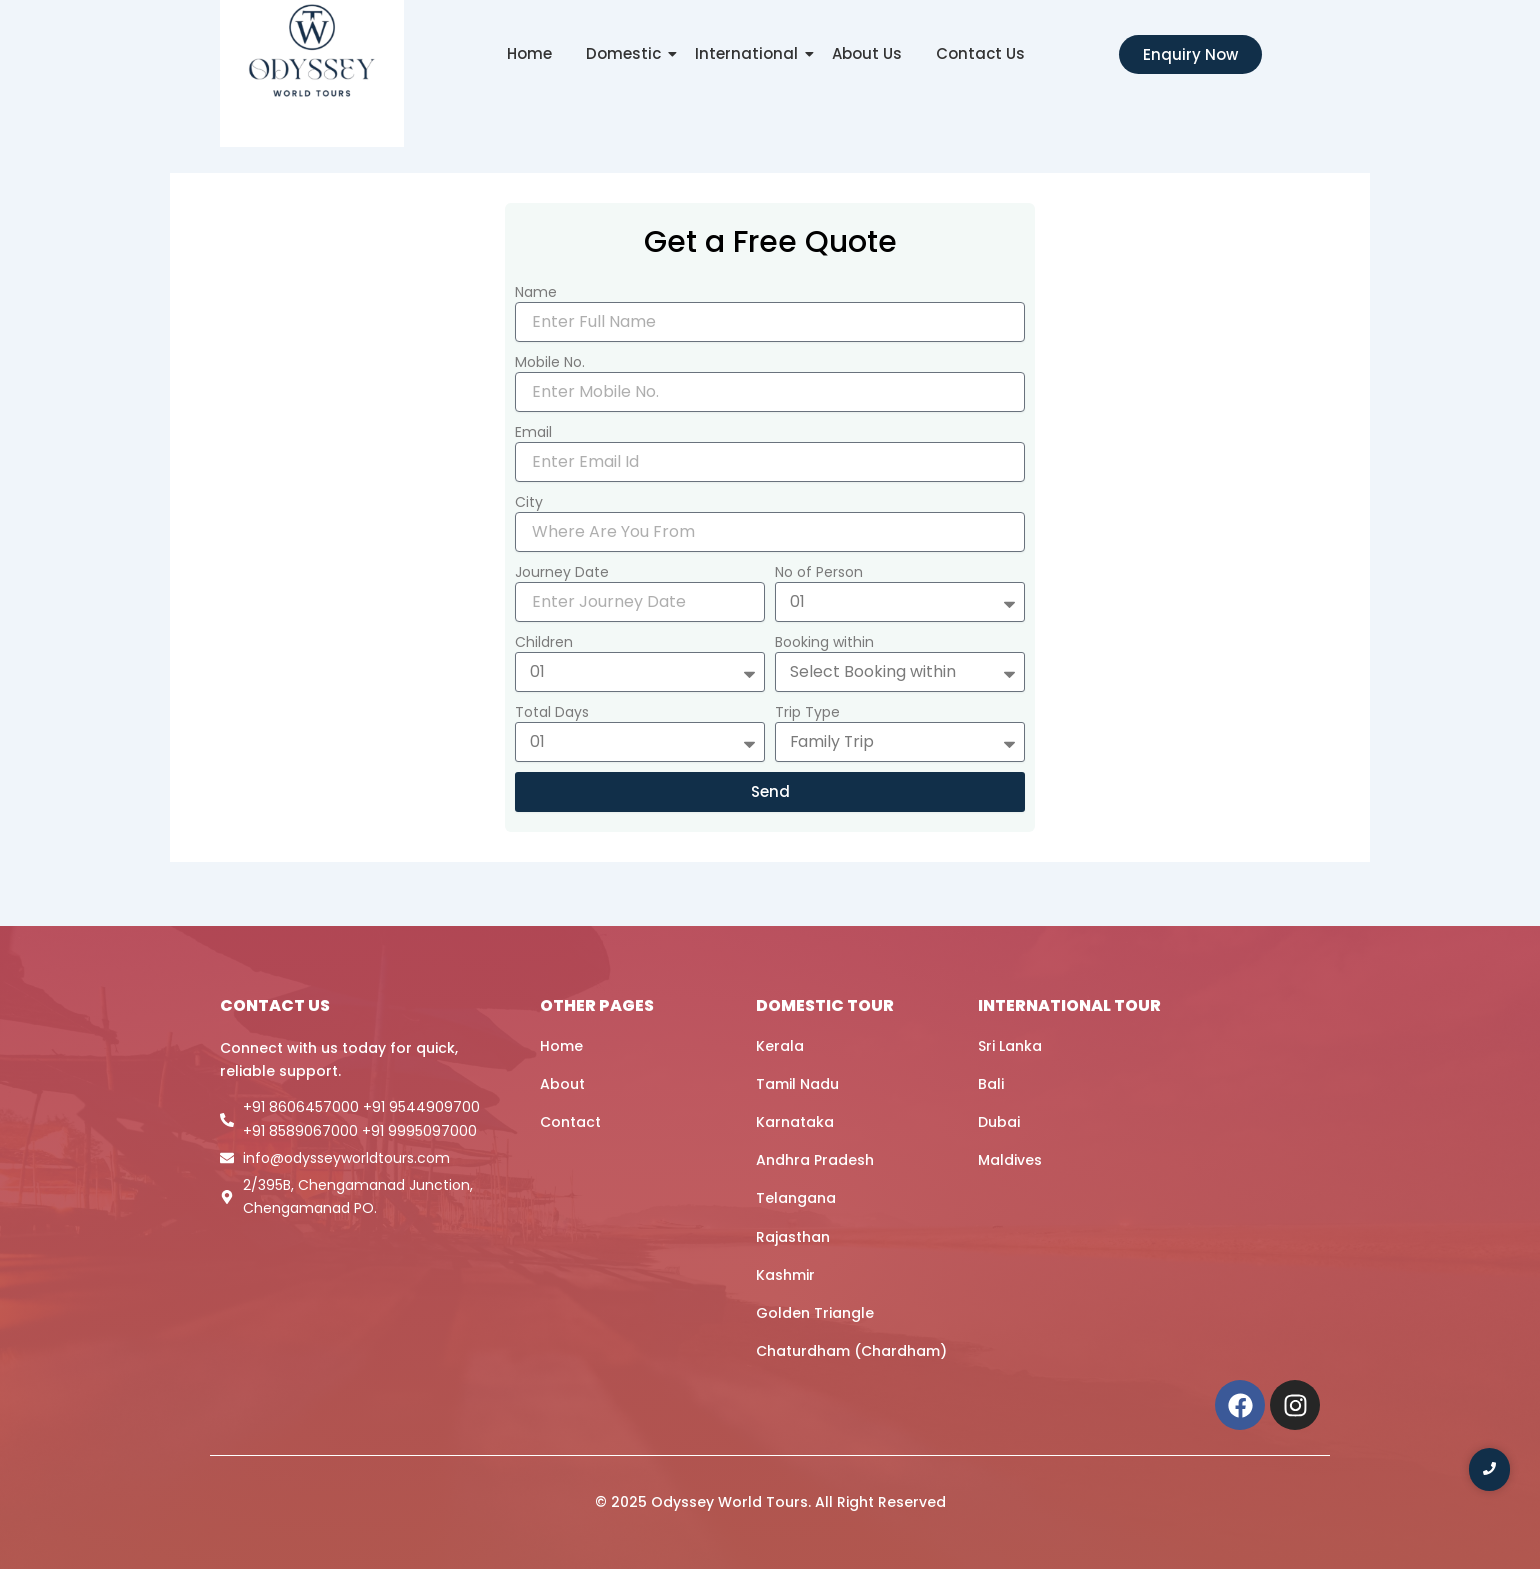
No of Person (819, 572)
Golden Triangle (815, 1313)
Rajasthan (793, 1237)
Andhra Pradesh (815, 1160)
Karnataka (795, 1122)
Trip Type (807, 712)
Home (529, 53)
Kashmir (785, 1275)
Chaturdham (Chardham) (851, 1351)
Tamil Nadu (797, 1084)
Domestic (627, 53)
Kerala (780, 1046)
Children (544, 642)
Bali (991, 1084)
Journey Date (562, 572)
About (562, 1084)
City (529, 502)
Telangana (796, 1198)
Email (533, 432)
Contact (570, 1122)
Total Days (552, 712)
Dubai (999, 1122)
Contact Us (980, 53)
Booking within (824, 642)
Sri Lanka (1010, 1046)
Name (536, 292)
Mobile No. (550, 362)
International (750, 53)
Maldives (1010, 1160)
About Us (867, 53)
